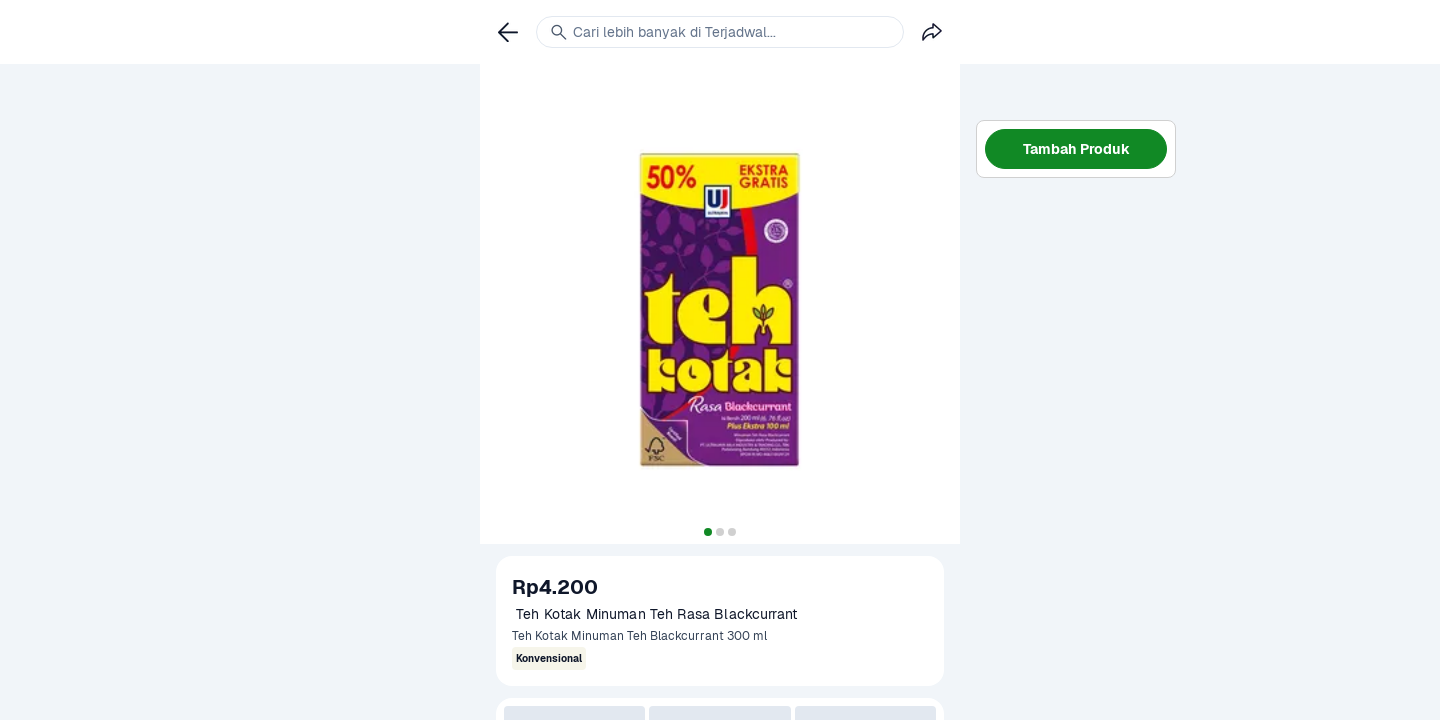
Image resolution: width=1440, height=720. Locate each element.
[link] (508, 32)
